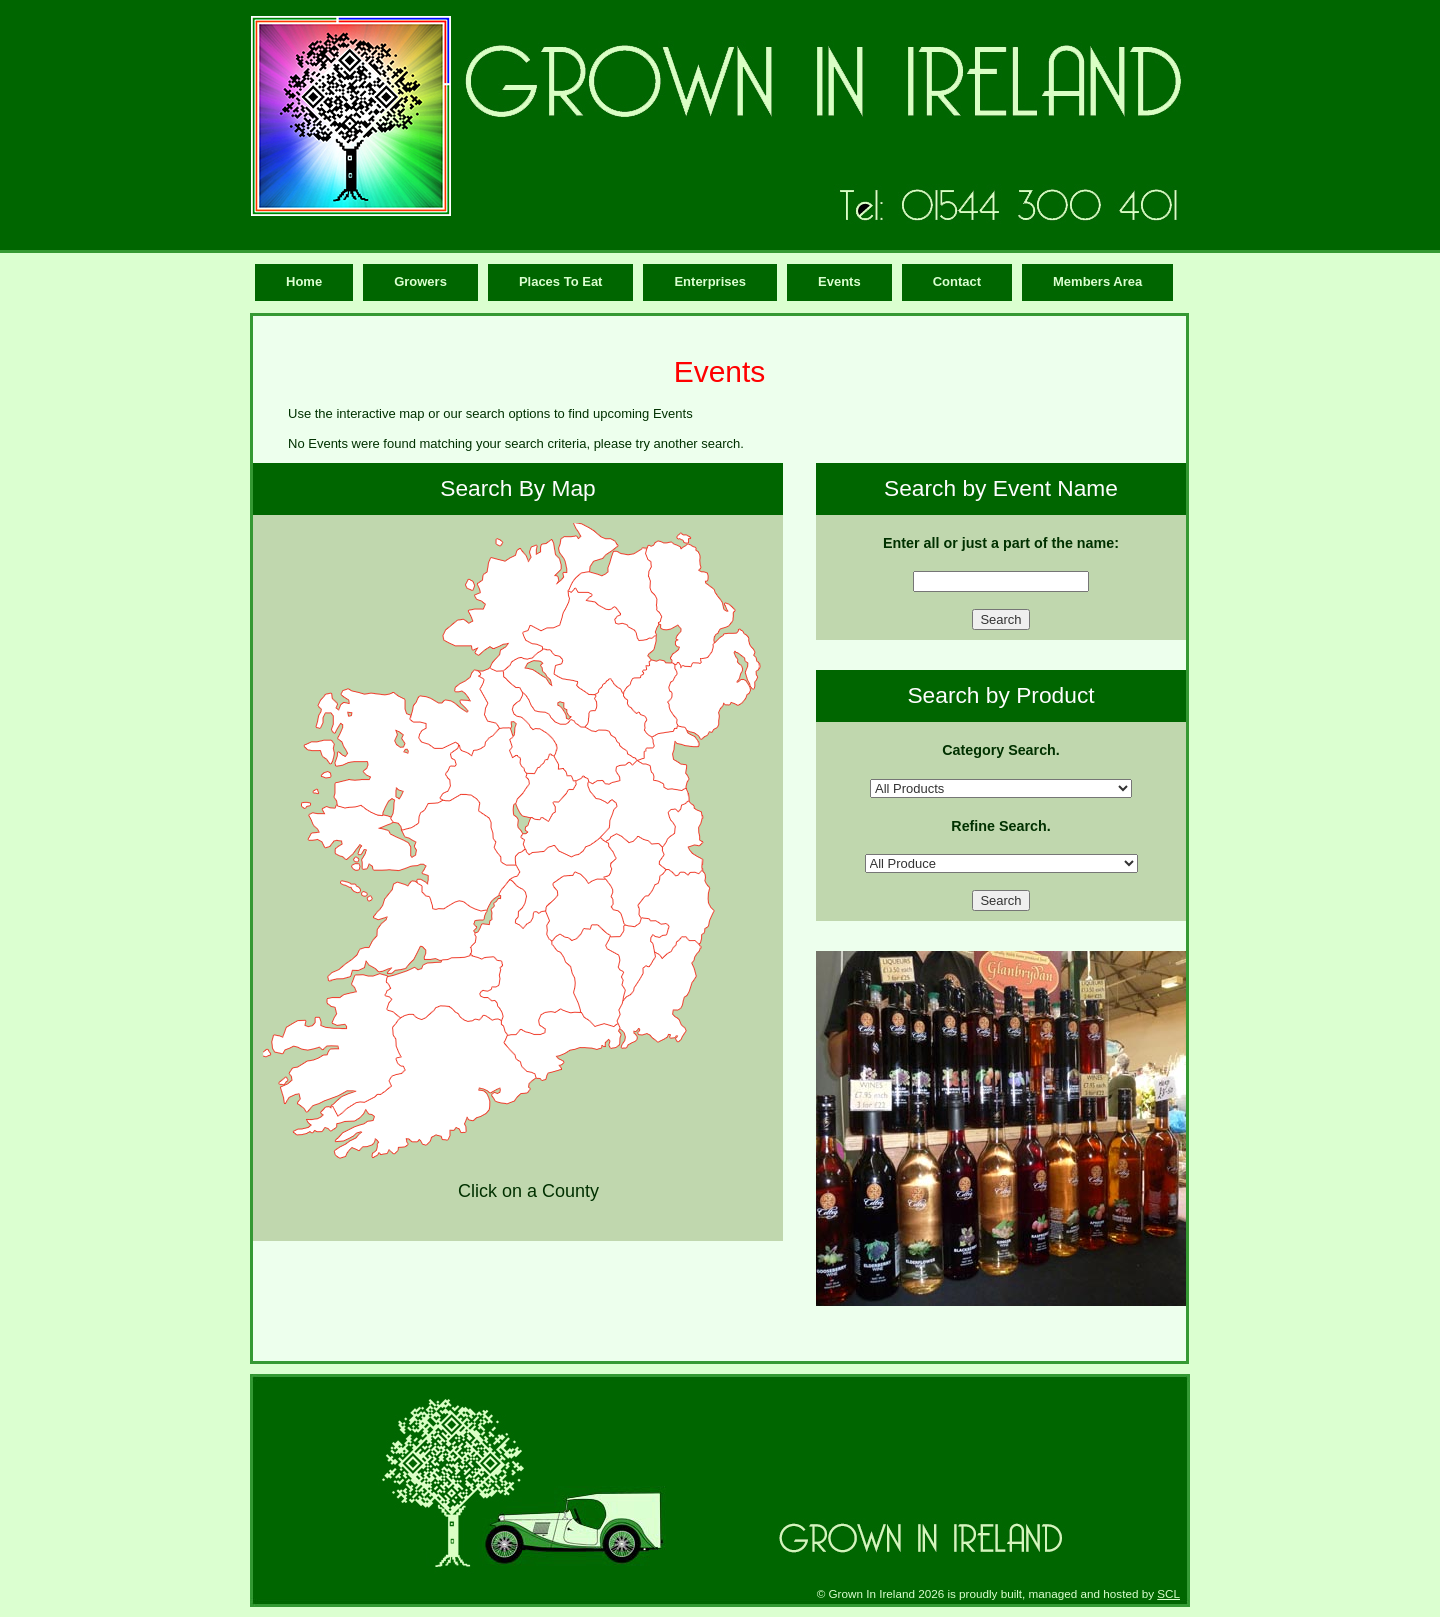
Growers (420, 281)
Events (839, 281)
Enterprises (710, 281)
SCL (1168, 1593)
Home (304, 281)
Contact (957, 281)
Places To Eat (561, 281)
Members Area (1097, 281)
